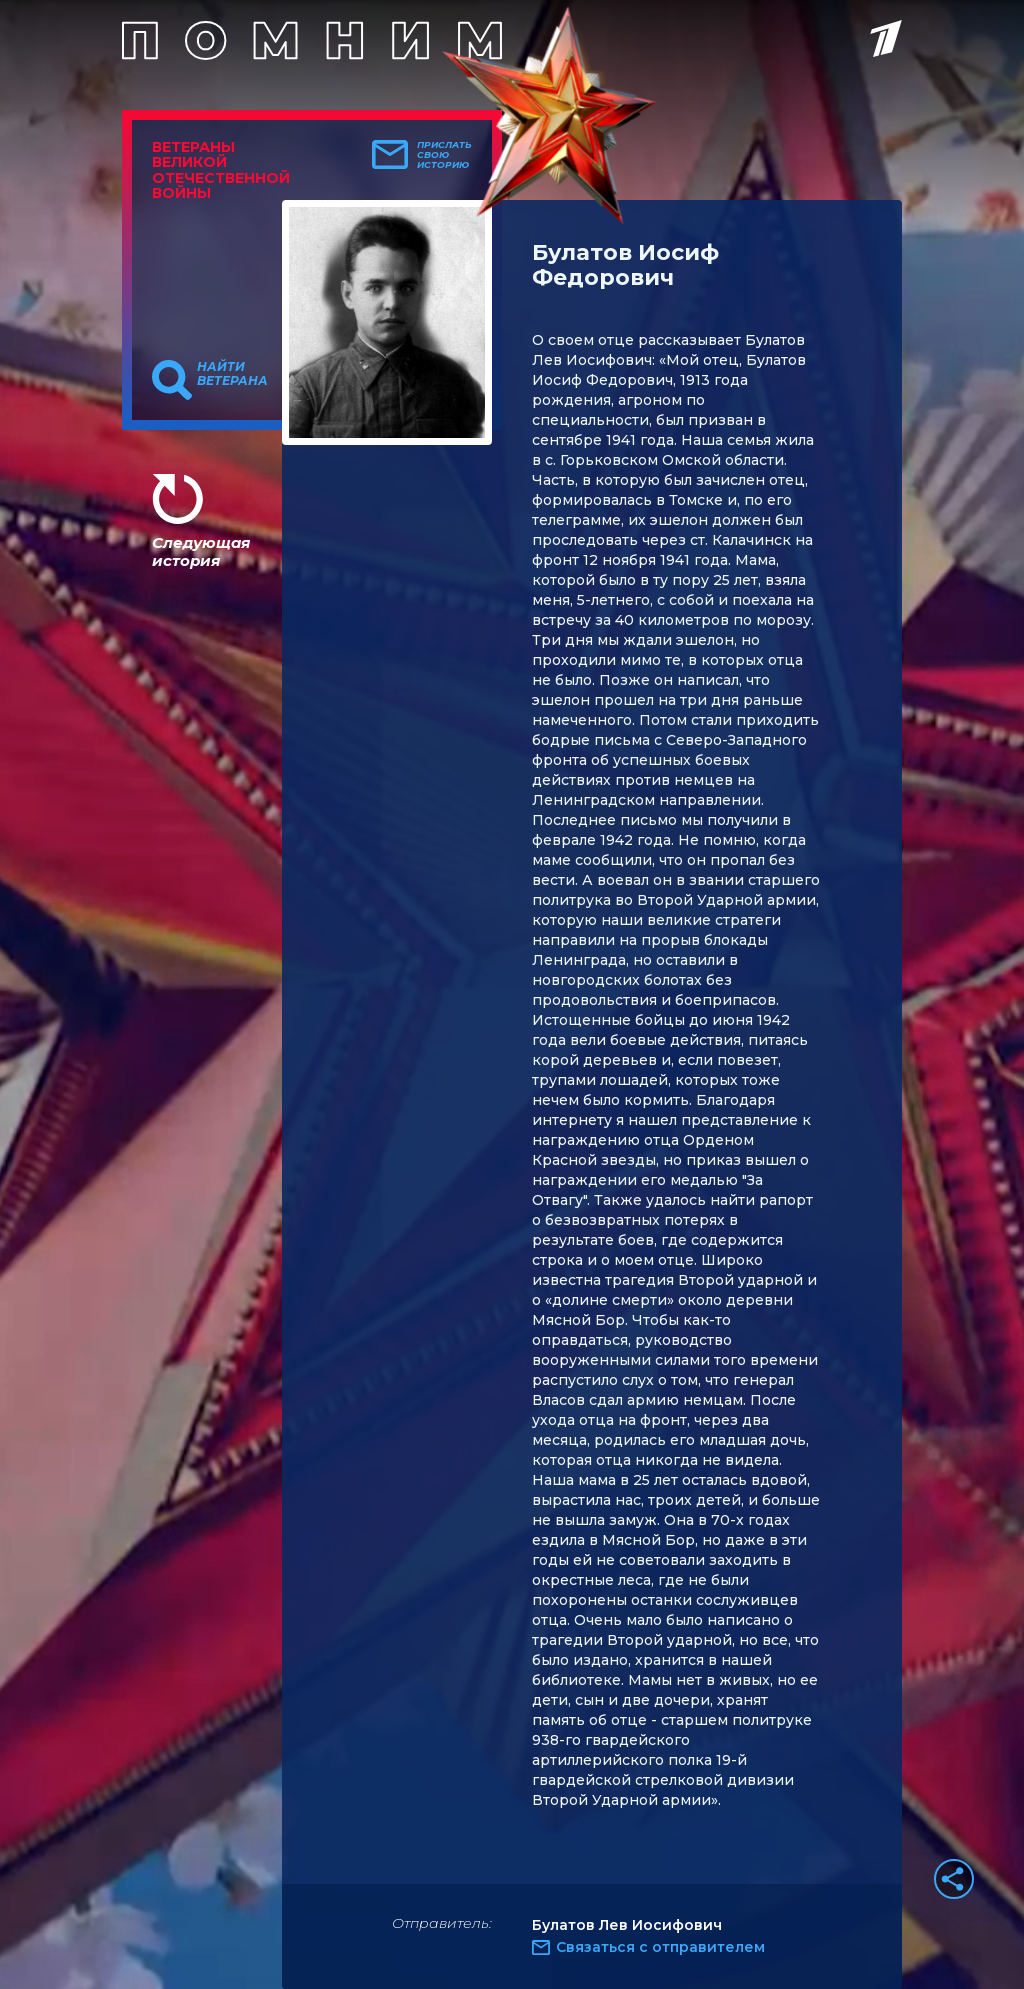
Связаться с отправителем (660, 1947)
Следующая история (201, 551)
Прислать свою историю (444, 155)
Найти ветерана (232, 374)
